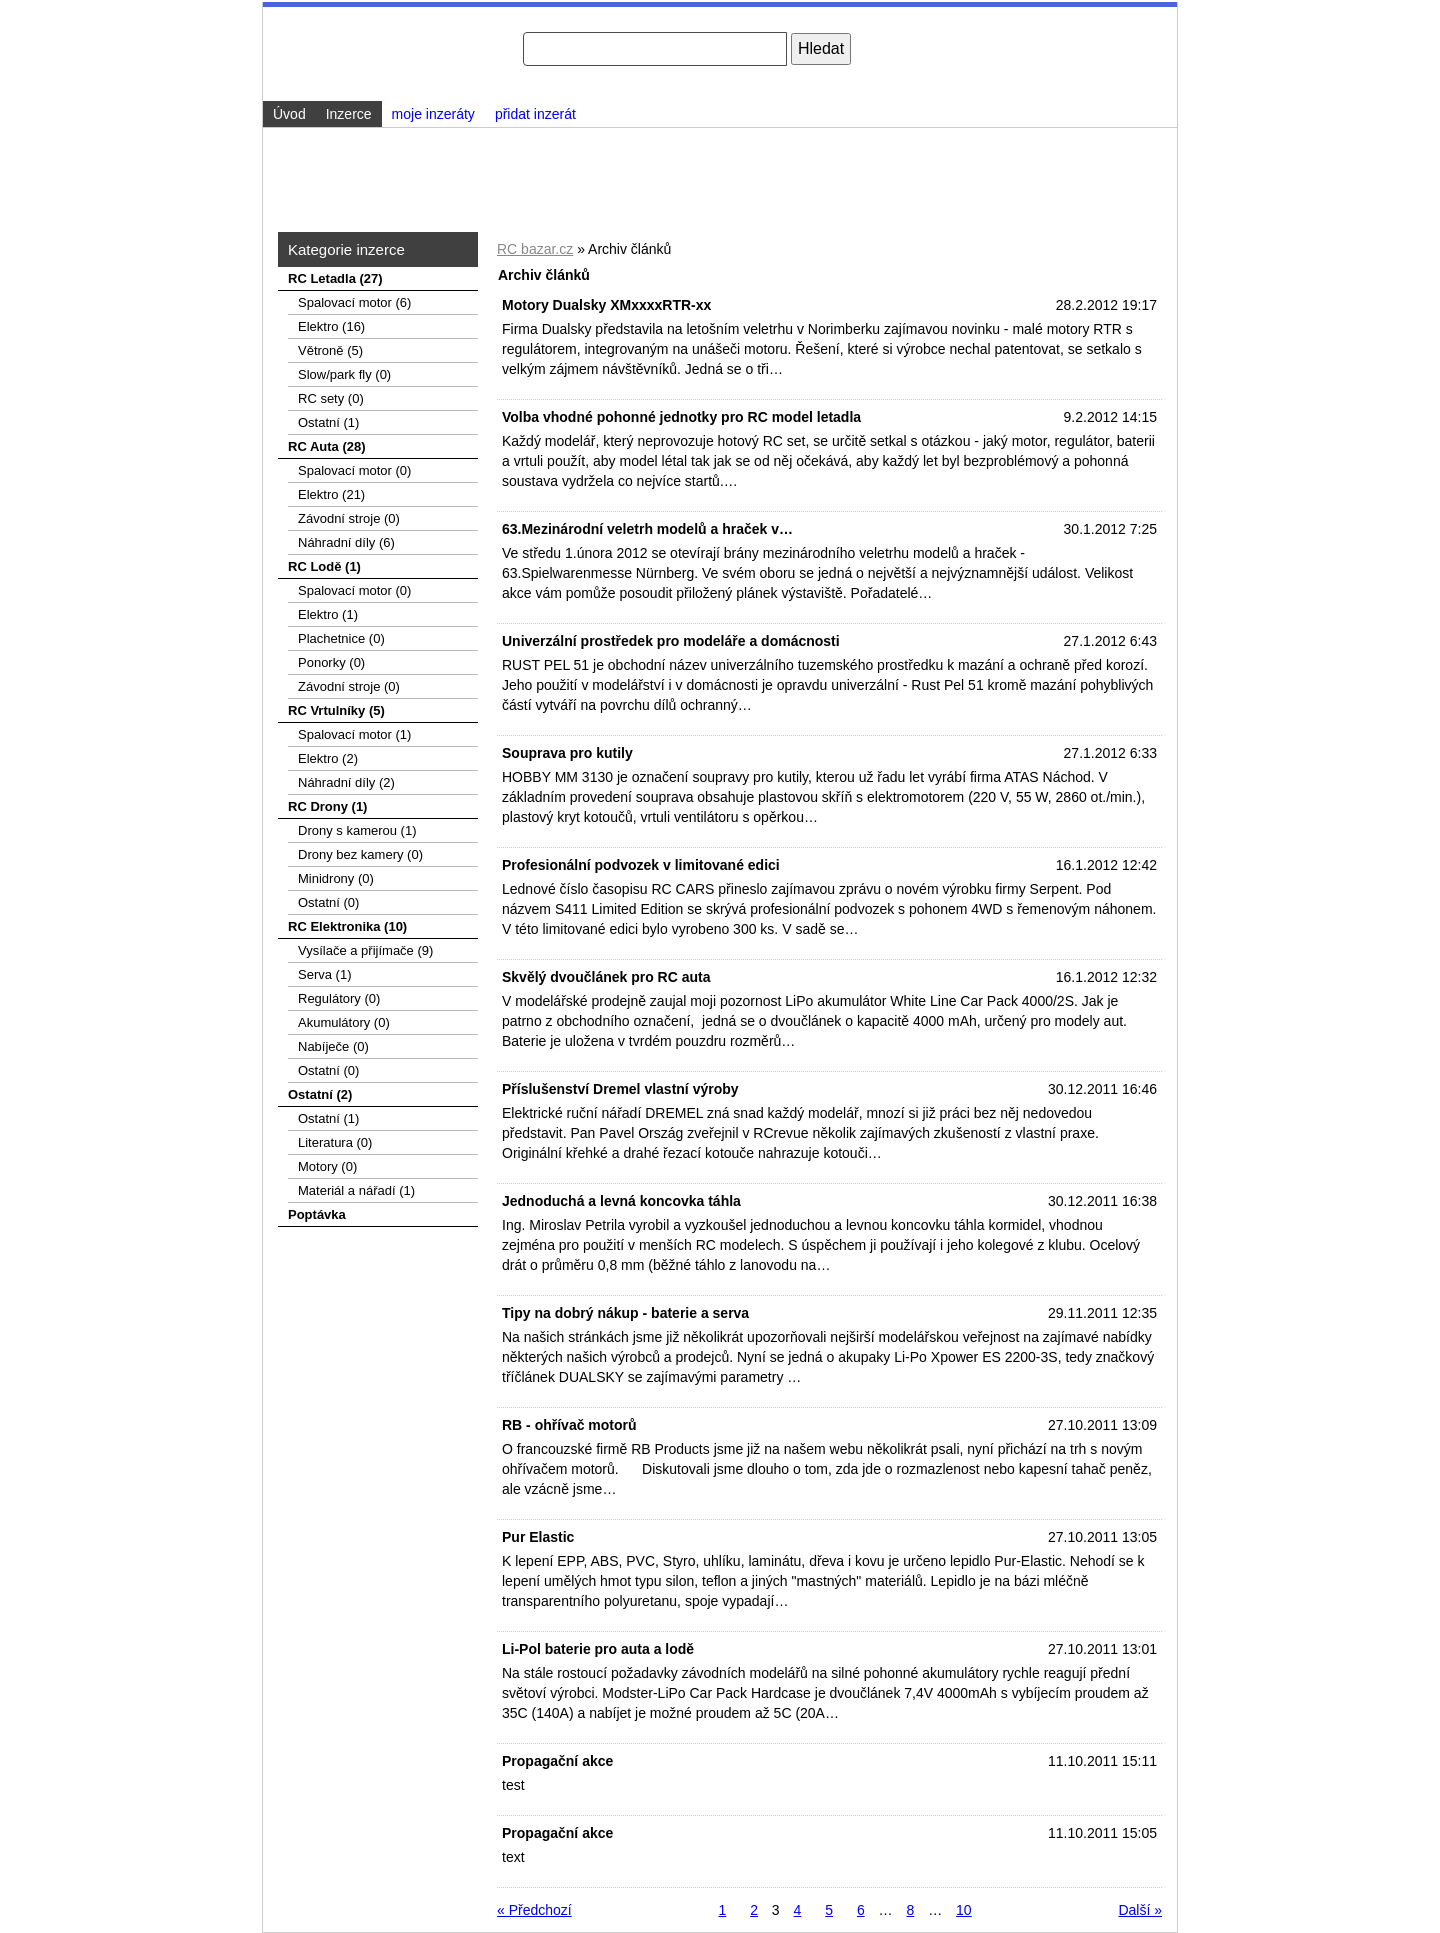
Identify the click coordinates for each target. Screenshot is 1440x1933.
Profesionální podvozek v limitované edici (641, 865)
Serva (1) (324, 974)
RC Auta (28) (327, 446)
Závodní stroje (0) (349, 518)
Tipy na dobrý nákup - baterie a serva (625, 1313)
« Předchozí (534, 1910)
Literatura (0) (335, 1142)
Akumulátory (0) (344, 1022)
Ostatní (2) (320, 1094)
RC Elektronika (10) (347, 926)
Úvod (289, 114)
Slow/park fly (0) (344, 374)
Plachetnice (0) (341, 638)
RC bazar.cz (535, 249)
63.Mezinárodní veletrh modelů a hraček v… (647, 529)
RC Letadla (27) (335, 278)
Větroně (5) (330, 350)
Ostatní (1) (328, 422)
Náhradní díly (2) (346, 782)
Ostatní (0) (328, 902)
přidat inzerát (535, 114)
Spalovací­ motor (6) (354, 302)
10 (964, 1910)
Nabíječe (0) (333, 1046)
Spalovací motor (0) (354, 470)
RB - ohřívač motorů (569, 1425)
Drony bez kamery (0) (360, 854)
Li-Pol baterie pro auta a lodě (598, 1649)
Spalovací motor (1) (354, 734)
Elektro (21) (331, 494)
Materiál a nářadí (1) (356, 1190)
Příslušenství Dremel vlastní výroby (620, 1089)
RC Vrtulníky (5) (336, 710)
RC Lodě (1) (324, 566)
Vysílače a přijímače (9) (365, 950)
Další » (1140, 1910)
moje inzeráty (433, 114)
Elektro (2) (328, 758)
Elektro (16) (331, 326)
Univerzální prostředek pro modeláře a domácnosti (671, 641)
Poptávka (317, 1214)
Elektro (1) (328, 614)
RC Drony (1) (327, 806)
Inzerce (349, 114)
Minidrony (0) (336, 878)
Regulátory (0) (339, 998)
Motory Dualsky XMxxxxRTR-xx (606, 305)
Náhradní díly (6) (346, 542)
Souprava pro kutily (567, 753)
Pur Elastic (538, 1537)
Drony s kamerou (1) (357, 830)
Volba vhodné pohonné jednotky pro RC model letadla (681, 417)
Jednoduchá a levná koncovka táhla (621, 1201)
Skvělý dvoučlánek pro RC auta (606, 977)
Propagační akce (557, 1761)
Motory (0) (327, 1166)
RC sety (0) (331, 398)
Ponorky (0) (331, 662)
